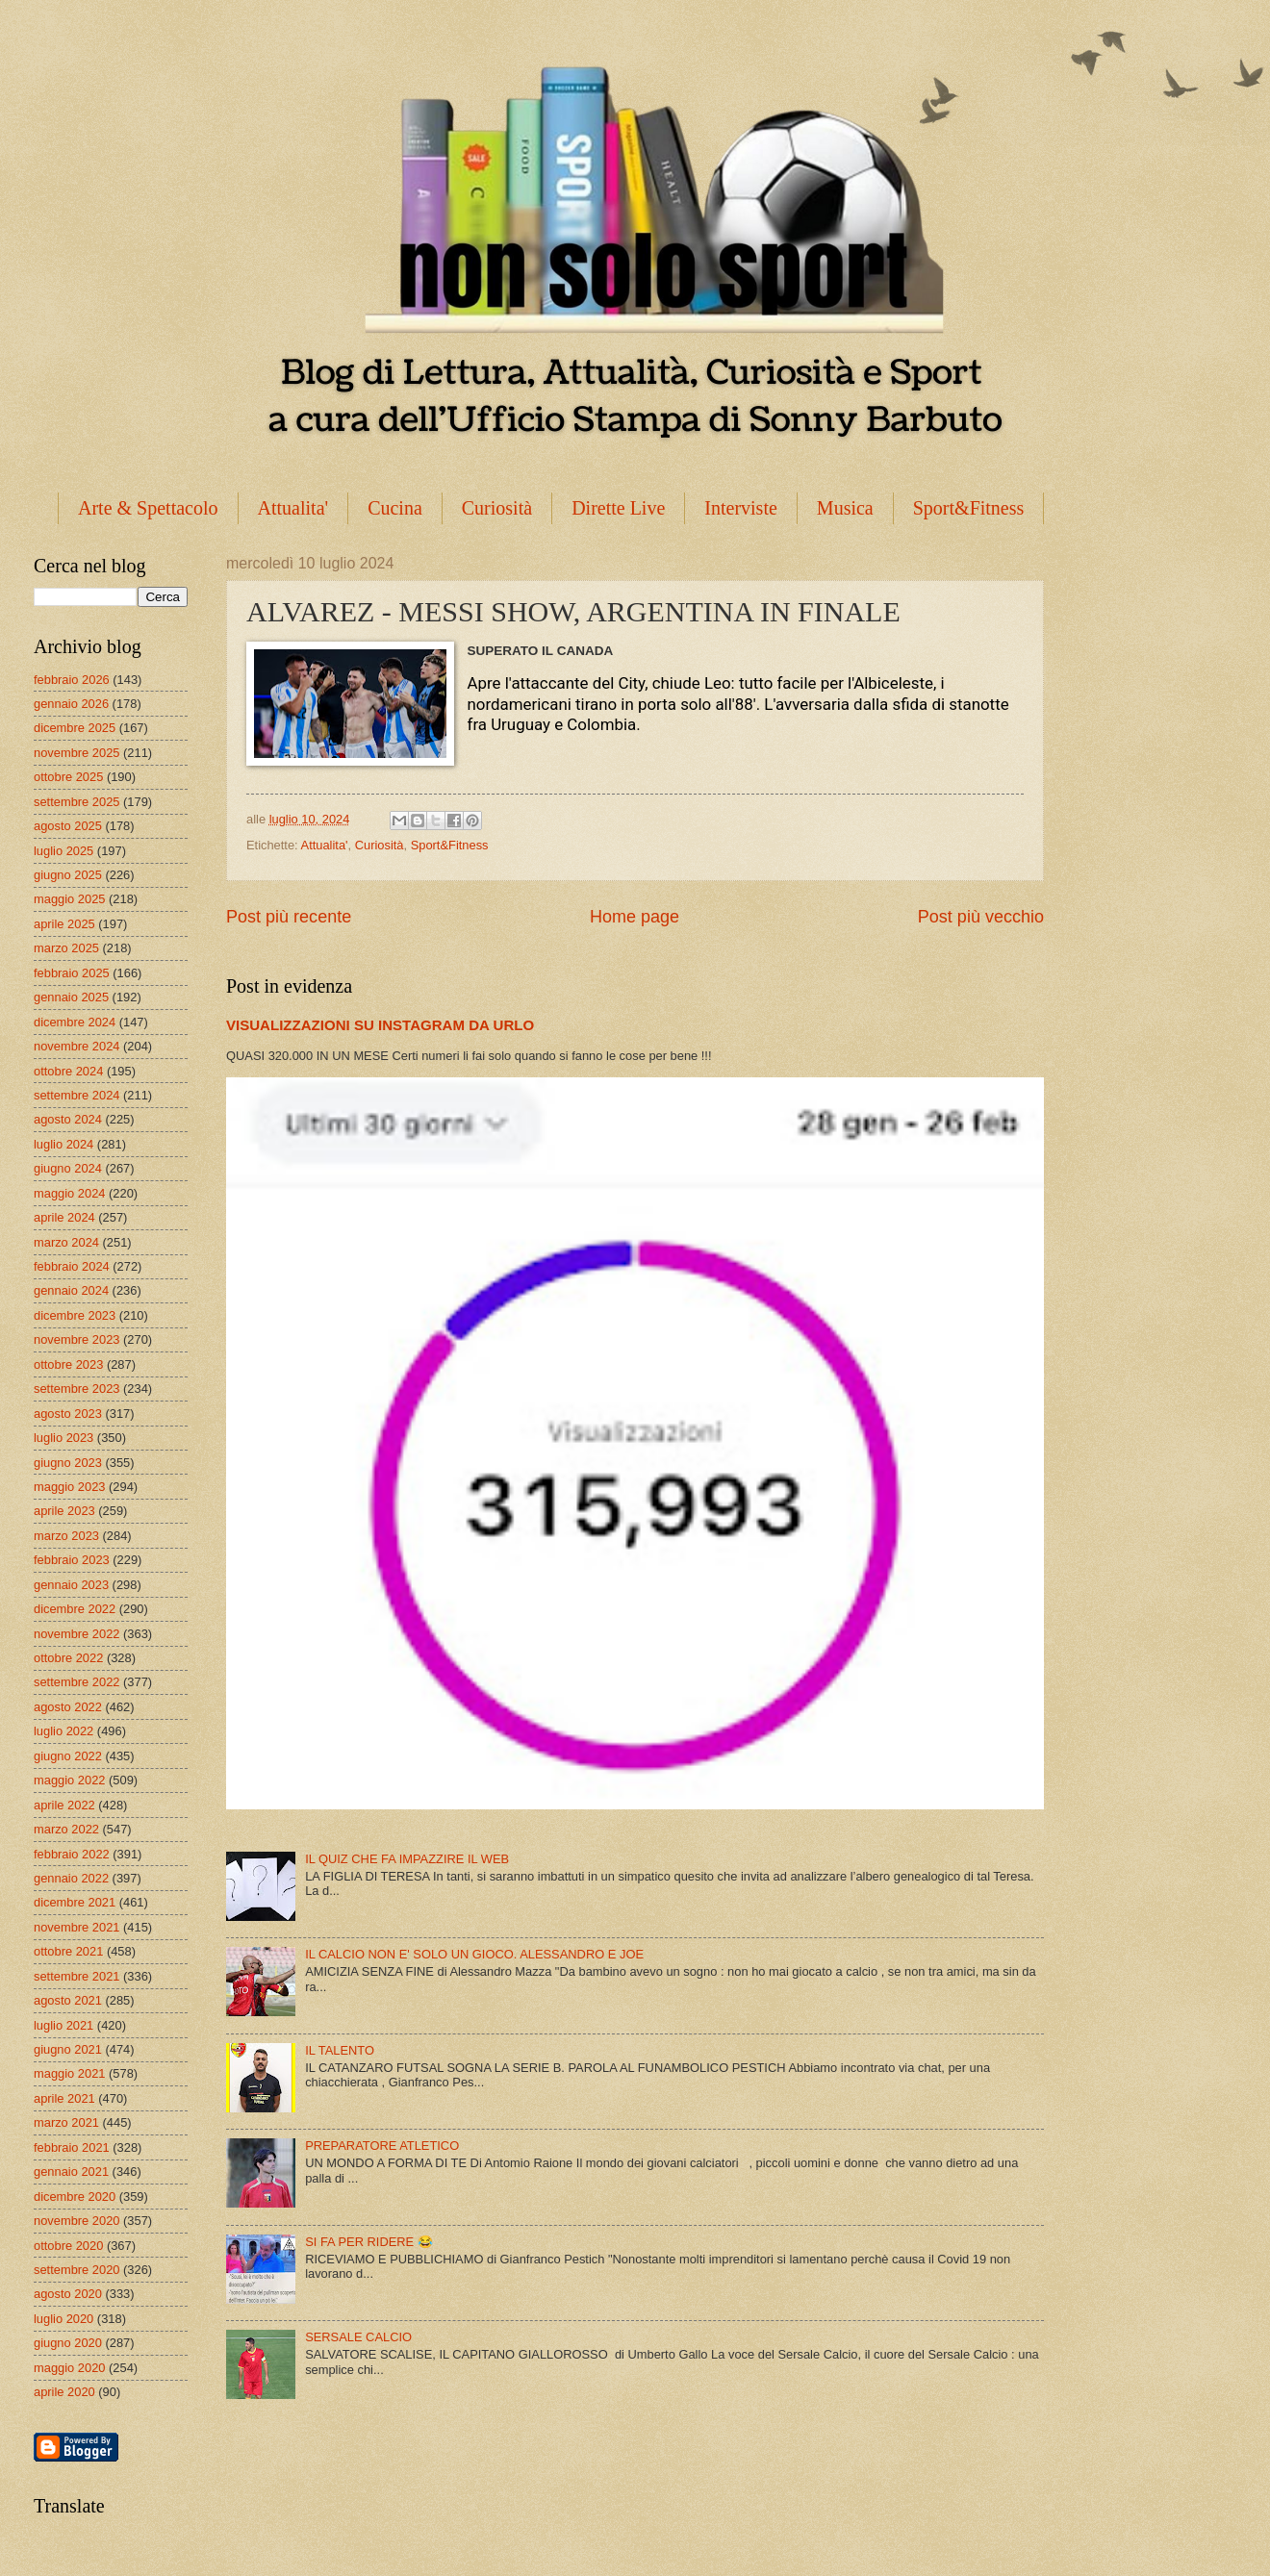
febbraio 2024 (72, 1266)
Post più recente (288, 916)
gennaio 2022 (71, 1878)
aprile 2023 (64, 1510)
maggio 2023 (69, 1486)
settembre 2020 (76, 2269)
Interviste (740, 507)
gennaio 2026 (71, 703)
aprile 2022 (64, 1805)
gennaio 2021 (71, 2171)
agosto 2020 (68, 2293)
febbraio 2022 (72, 1854)
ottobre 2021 (68, 1951)
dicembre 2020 (74, 2196)
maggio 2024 (69, 1193)
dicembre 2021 (74, 1902)
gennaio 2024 (71, 1290)
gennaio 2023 (71, 1585)
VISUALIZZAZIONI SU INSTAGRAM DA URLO (380, 1025)
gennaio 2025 (71, 997)
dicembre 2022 (74, 1609)
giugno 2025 (68, 875)
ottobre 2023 (68, 1364)
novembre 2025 (76, 752)
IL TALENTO (339, 2050)
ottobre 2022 (68, 1658)
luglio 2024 (63, 1144)
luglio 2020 (63, 2318)
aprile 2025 (64, 924)
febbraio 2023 (72, 1560)
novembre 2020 (76, 2220)
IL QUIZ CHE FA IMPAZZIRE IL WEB (407, 1859)
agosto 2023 (68, 1413)
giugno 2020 (68, 2343)
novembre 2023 (76, 1339)
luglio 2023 (63, 1437)
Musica (845, 507)
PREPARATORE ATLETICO (382, 2145)
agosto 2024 (68, 1119)
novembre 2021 (76, 1927)
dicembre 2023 (74, 1315)
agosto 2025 (68, 826)
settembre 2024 (76, 1095)
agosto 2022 (68, 1707)
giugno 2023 (68, 1462)
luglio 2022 (63, 1731)
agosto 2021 (68, 2000)
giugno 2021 (68, 2049)
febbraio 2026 (72, 679)
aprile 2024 (64, 1217)
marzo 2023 (66, 1535)
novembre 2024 (76, 1046)
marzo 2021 (66, 2122)
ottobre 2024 (68, 1071)
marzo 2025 (66, 948)
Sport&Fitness (969, 507)
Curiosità (497, 507)
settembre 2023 (76, 1388)
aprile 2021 (64, 2098)
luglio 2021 (63, 2025)
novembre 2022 (76, 1634)
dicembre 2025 (74, 727)
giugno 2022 (68, 1756)
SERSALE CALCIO (358, 2337)
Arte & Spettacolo (148, 507)
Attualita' (293, 507)
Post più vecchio (981, 916)
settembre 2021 (76, 1976)
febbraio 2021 (72, 2147)
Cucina (395, 507)
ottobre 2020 (68, 2245)
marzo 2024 (66, 1242)
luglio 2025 (63, 851)
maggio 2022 (69, 1780)
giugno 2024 (68, 1168)
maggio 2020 (69, 2368)
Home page (634, 916)
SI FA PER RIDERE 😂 (369, 2242)
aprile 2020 (64, 2392)
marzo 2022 (66, 1829)
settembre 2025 (76, 802)
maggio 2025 (69, 899)
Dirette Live (618, 507)
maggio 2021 (69, 2073)
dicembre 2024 (74, 1022)
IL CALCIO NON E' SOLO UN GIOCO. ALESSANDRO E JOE (474, 1954)
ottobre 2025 (68, 777)
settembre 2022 (76, 1682)
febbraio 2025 (72, 973)
